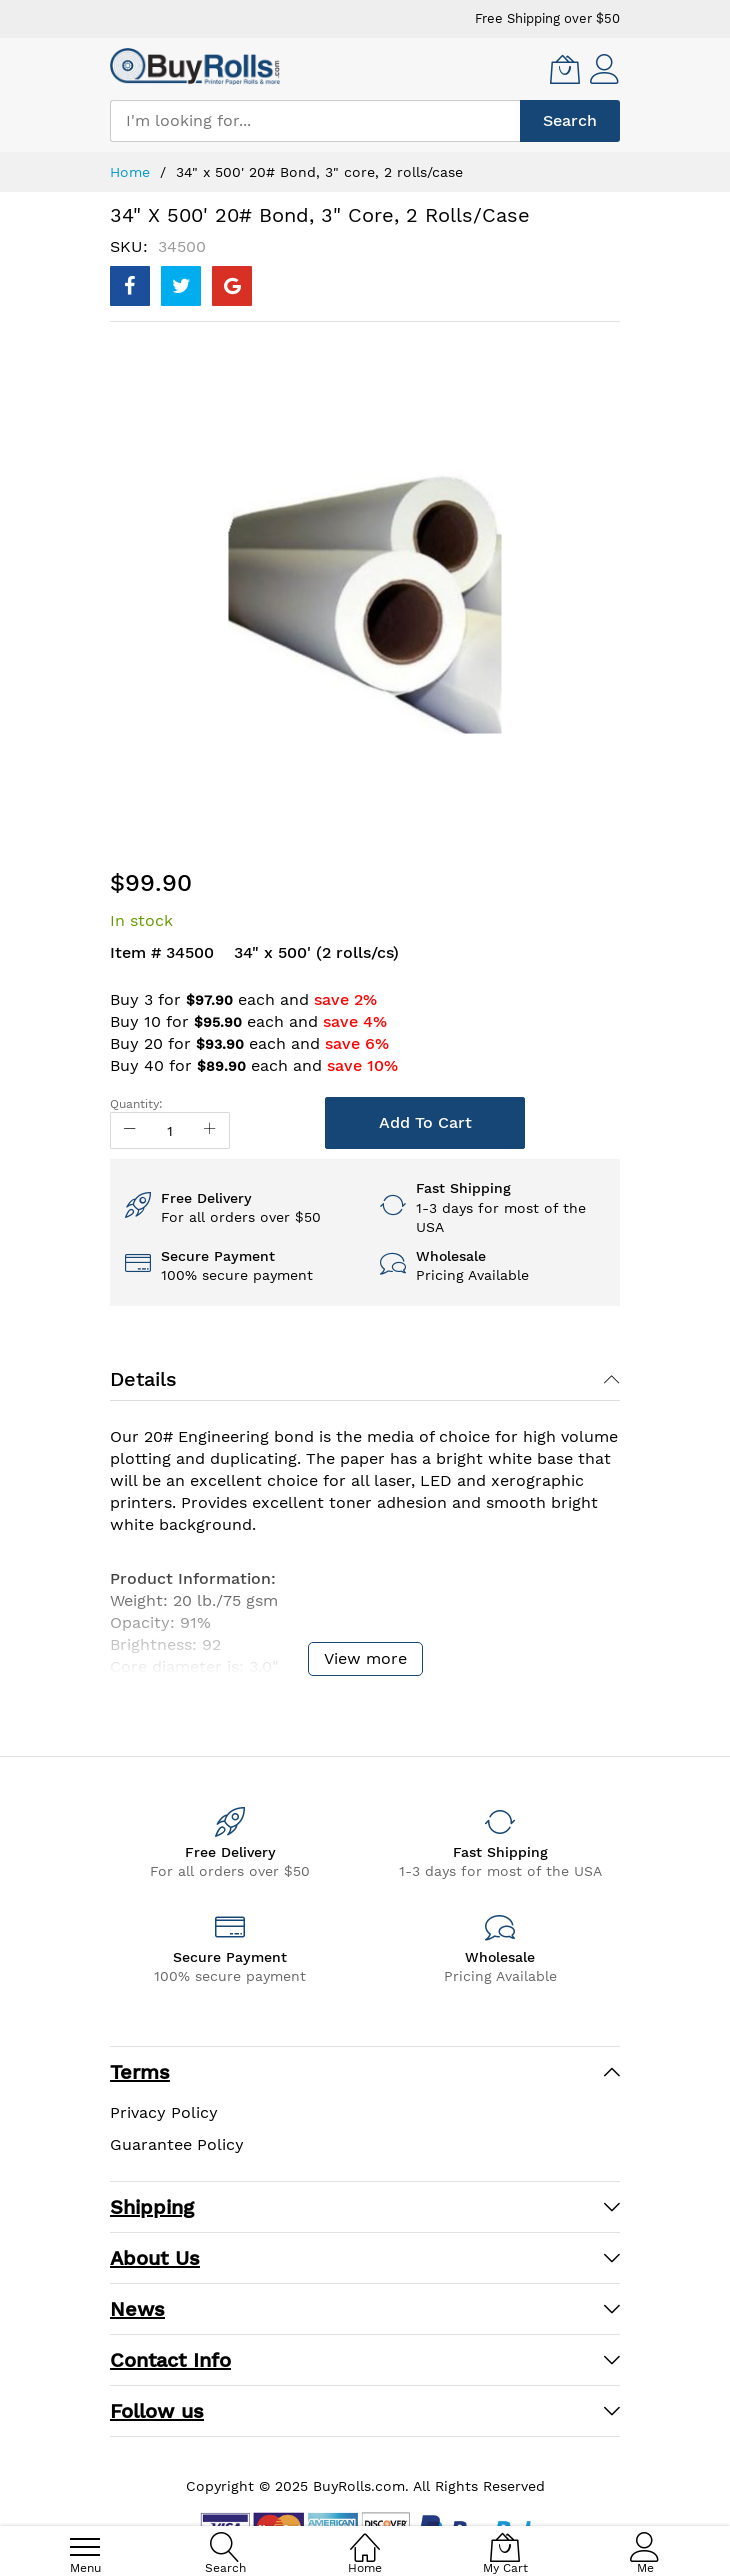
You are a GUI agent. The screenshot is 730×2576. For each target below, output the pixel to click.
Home (130, 172)
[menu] (85, 2547)
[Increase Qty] (210, 1130)
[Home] (365, 2536)
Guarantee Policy (177, 2144)
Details (143, 1379)
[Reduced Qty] (130, 1130)
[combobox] (315, 121)
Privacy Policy (164, 2112)
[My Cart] (565, 69)
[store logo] (195, 66)
